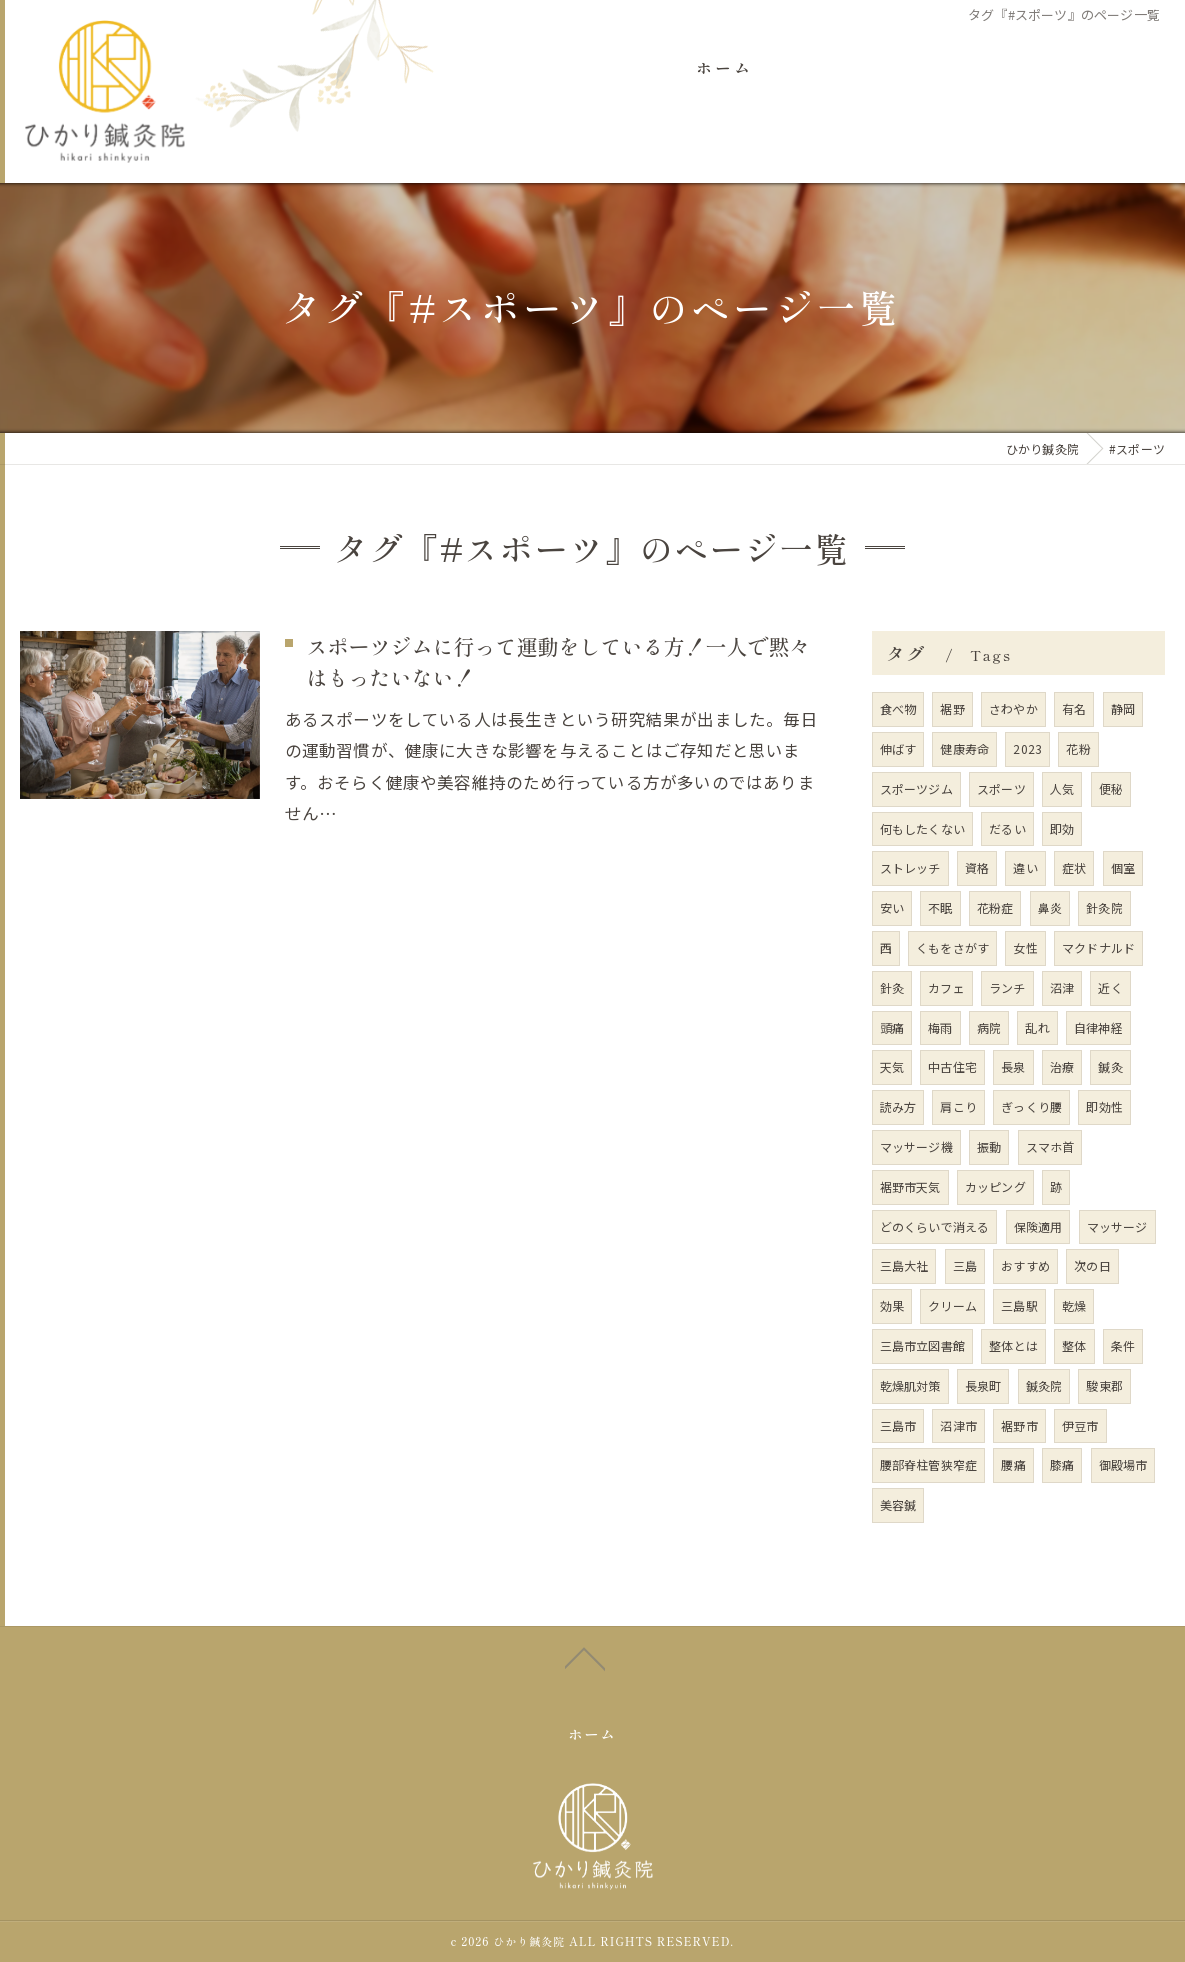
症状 (1074, 868)
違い (1025, 868)
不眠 (940, 907)
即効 (1062, 828)
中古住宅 (952, 1067)
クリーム (952, 1305)
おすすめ (1025, 1266)
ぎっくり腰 (1031, 1106)
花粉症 (995, 907)
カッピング (995, 1186)
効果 (892, 1305)
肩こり (958, 1106)
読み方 (898, 1106)
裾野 (952, 708)
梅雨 (940, 1027)
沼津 (1062, 987)
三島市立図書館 (922, 1345)
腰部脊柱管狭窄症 (929, 1465)
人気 (1062, 788)
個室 (1123, 868)
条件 (1123, 1345)
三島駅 (1019, 1305)
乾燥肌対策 (910, 1385)
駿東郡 (1104, 1385)
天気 (892, 1067)
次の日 (1092, 1266)
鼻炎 (1050, 907)
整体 (1074, 1345)
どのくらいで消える (935, 1226)
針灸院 (1104, 907)
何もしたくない (922, 828)
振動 (989, 1146)
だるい (1007, 828)
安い (892, 907)
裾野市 (1019, 1425)
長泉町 (983, 1385)
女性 (1025, 947)
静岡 (1123, 708)
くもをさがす (952, 947)
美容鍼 (898, 1504)
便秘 (1111, 788)
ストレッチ (910, 868)
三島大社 (904, 1266)
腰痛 (1013, 1465)
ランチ (1007, 987)
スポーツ (1001, 788)
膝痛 (1062, 1465)
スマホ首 (1050, 1146)
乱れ (1037, 1027)
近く (1110, 987)
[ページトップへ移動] (585, 1688)
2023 (1027, 748)
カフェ (946, 987)
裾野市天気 (910, 1186)
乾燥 (1074, 1305)
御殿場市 (1123, 1465)
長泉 (1013, 1067)
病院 (989, 1027)
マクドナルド (1098, 947)
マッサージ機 (916, 1146)
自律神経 (1098, 1027)
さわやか (1013, 708)
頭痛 (892, 1027)
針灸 (892, 987)
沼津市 (958, 1425)
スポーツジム (916, 788)
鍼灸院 (1044, 1385)
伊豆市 (1080, 1425)
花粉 (1078, 748)
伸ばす (898, 748)
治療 (1062, 1067)
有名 (1074, 708)
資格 (977, 868)
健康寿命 (964, 748)
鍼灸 (1110, 1067)
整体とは (1013, 1345)
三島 (965, 1266)
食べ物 (898, 708)
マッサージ (1117, 1226)
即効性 (1104, 1106)
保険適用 (1038, 1226)
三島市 (898, 1425)
